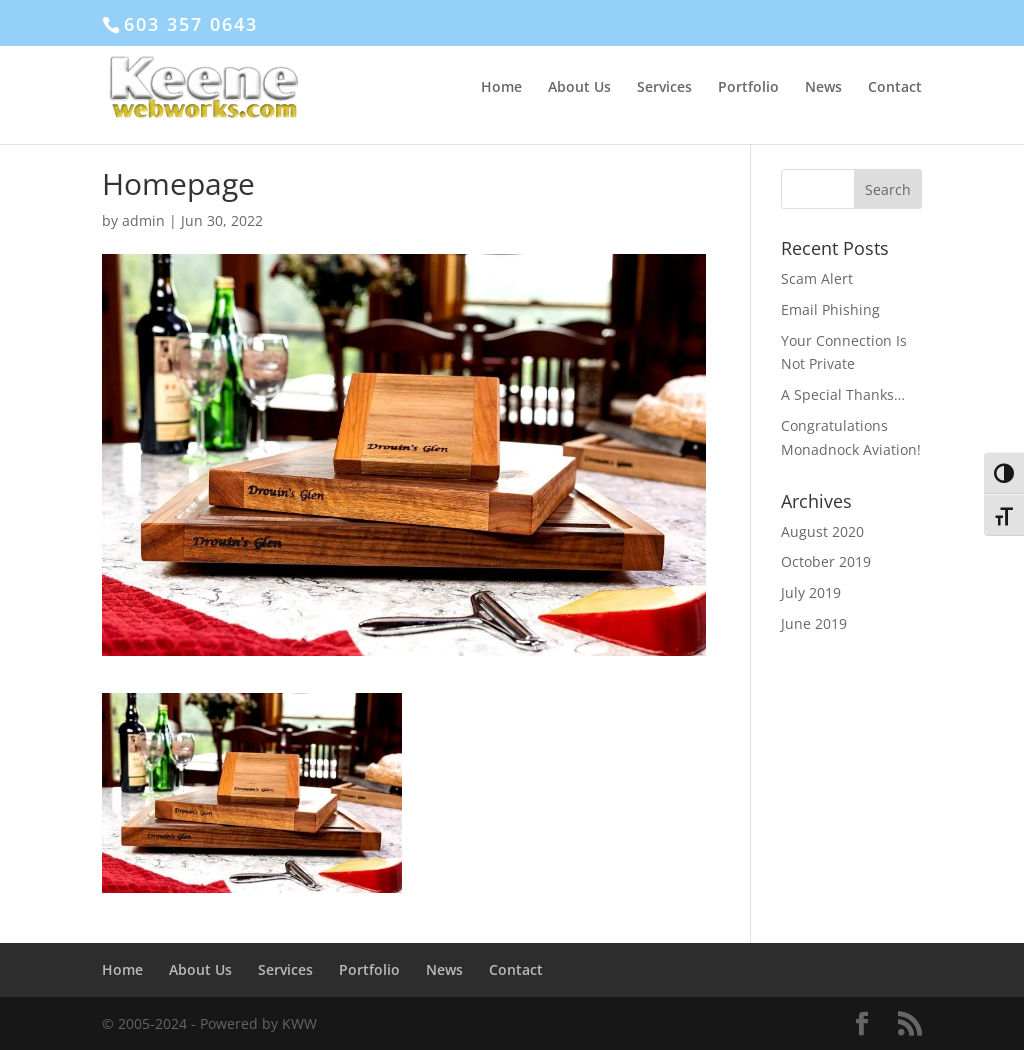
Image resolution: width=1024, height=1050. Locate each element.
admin (143, 220)
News (823, 88)
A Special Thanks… (843, 394)
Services (664, 88)
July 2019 (811, 592)
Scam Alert (817, 278)
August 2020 (822, 531)
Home (501, 88)
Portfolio (748, 88)
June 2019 (814, 623)
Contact (895, 88)
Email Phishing (830, 309)
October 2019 (826, 561)
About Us (579, 88)
